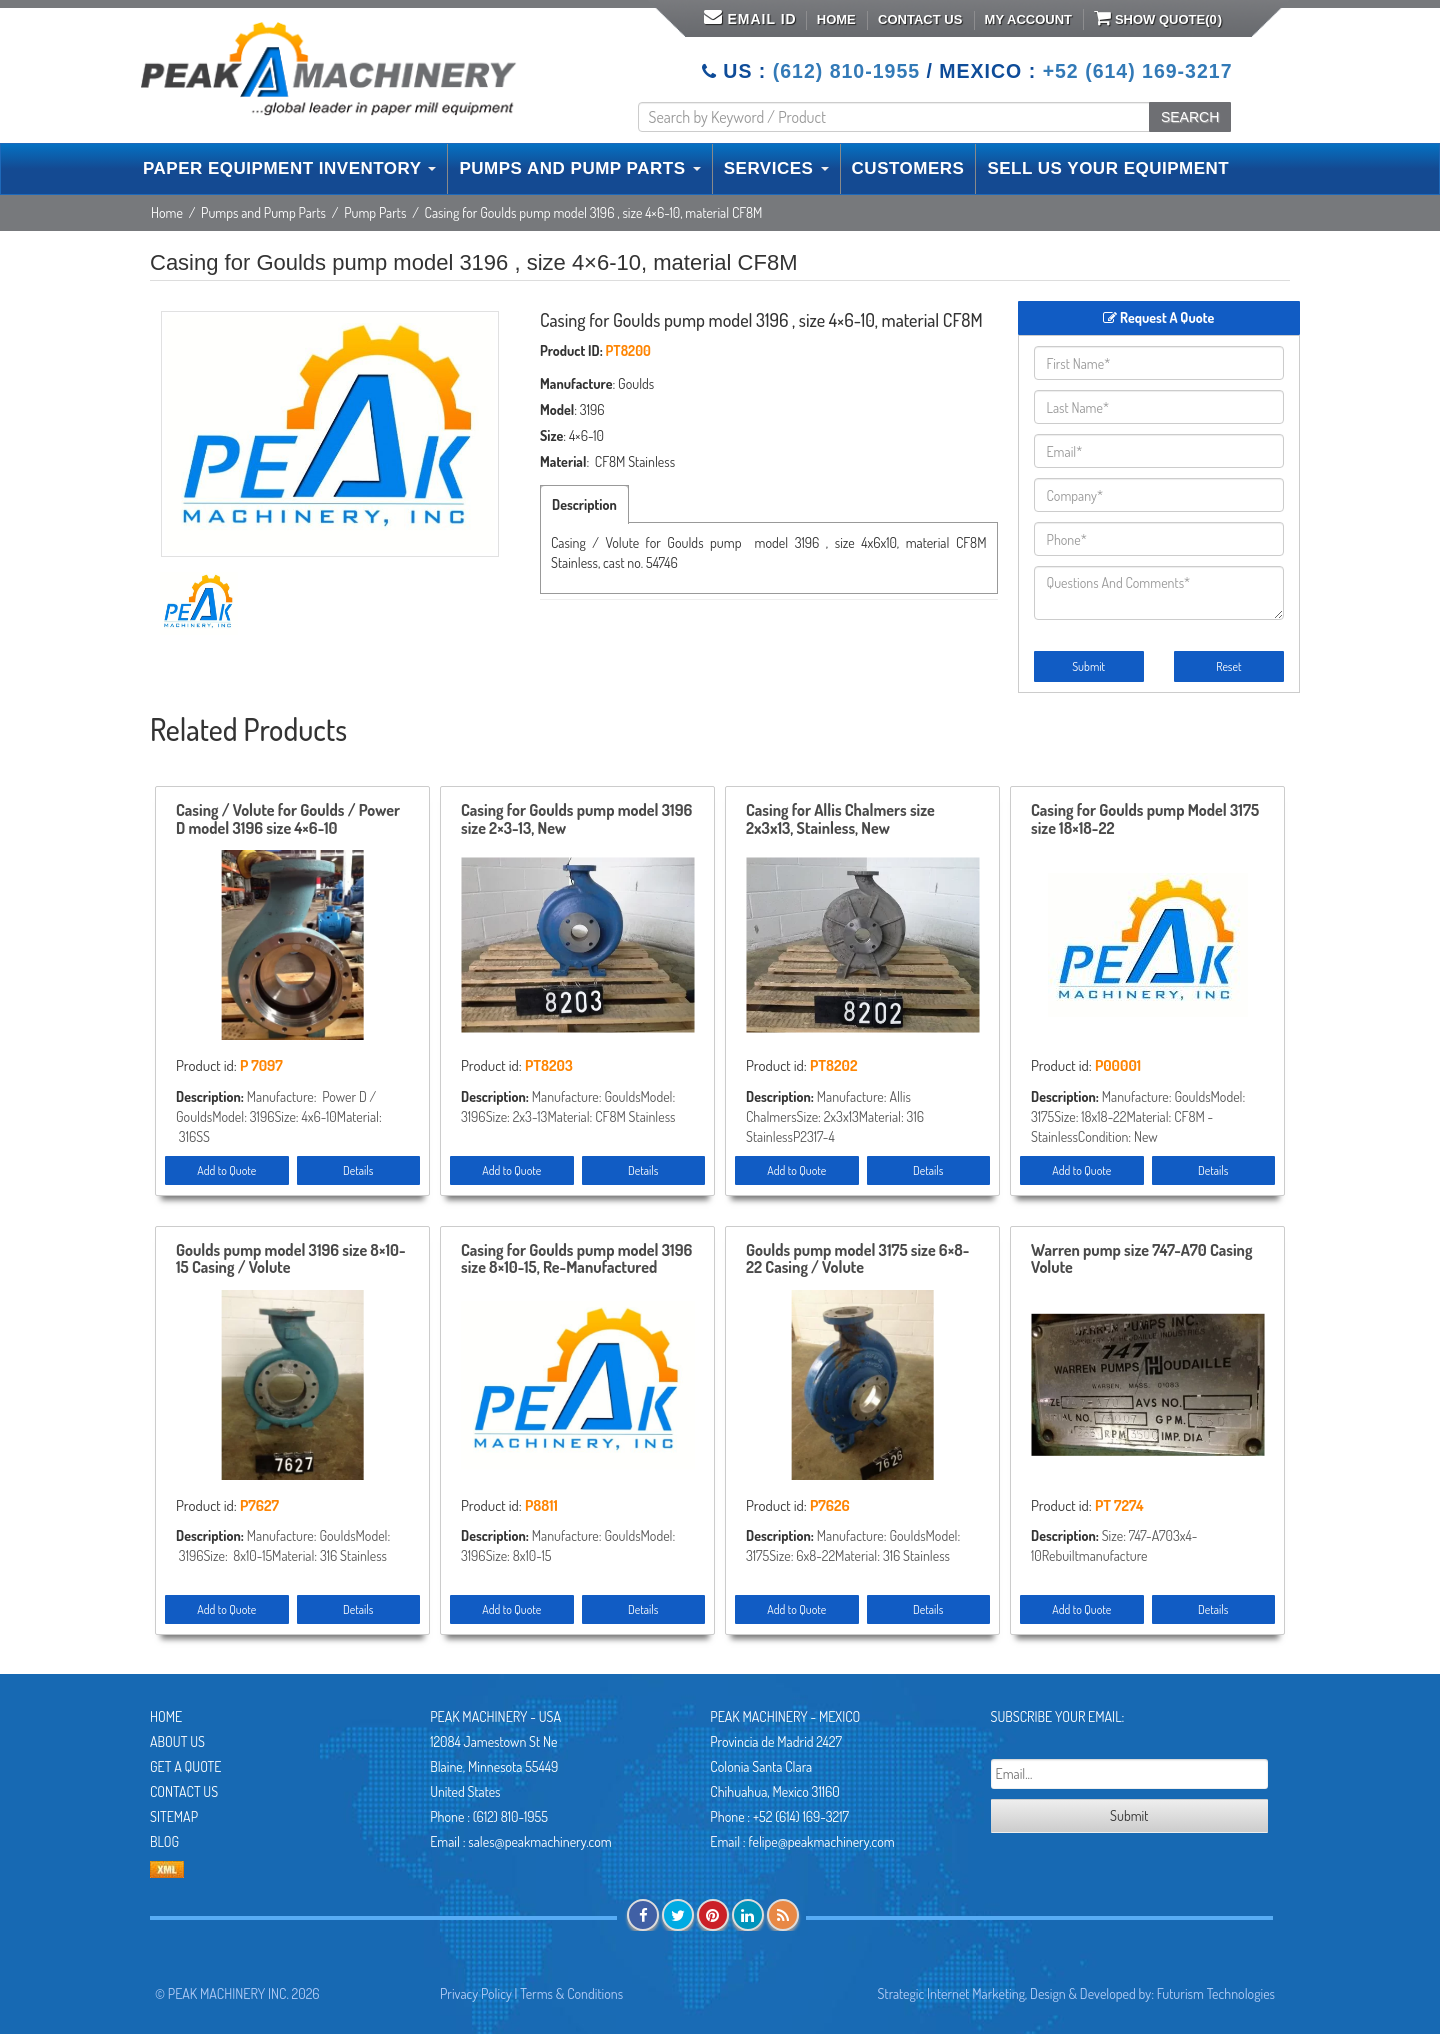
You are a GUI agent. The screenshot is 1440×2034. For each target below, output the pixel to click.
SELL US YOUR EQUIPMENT (1108, 168)
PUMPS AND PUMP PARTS (579, 168)
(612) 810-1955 (846, 71)
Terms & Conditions (571, 1993)
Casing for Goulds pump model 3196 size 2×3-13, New (576, 820)
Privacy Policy (476, 1993)
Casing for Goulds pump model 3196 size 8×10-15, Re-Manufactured (576, 1260)
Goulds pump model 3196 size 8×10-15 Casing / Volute (291, 1260)
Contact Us (920, 19)
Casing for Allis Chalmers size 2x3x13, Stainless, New (840, 820)
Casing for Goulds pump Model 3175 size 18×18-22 (1145, 820)
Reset (1228, 666)
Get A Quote (185, 1766)
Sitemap (174, 1816)
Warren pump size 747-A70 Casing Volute (1141, 1260)
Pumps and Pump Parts (263, 212)
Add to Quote (226, 1170)
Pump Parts (375, 212)
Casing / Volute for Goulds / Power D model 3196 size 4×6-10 (288, 820)
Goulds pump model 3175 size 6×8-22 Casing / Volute (857, 1260)
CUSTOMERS (908, 168)
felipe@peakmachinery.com (821, 1841)
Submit (1088, 666)
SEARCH (1190, 117)
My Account (1028, 19)
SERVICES (776, 168)
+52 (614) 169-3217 (1138, 71)
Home (836, 19)
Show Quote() (1158, 18)
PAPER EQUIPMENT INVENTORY (289, 168)
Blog (164, 1841)
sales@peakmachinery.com (539, 1841)
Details (358, 1170)
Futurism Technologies (1216, 1993)
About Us (177, 1741)
